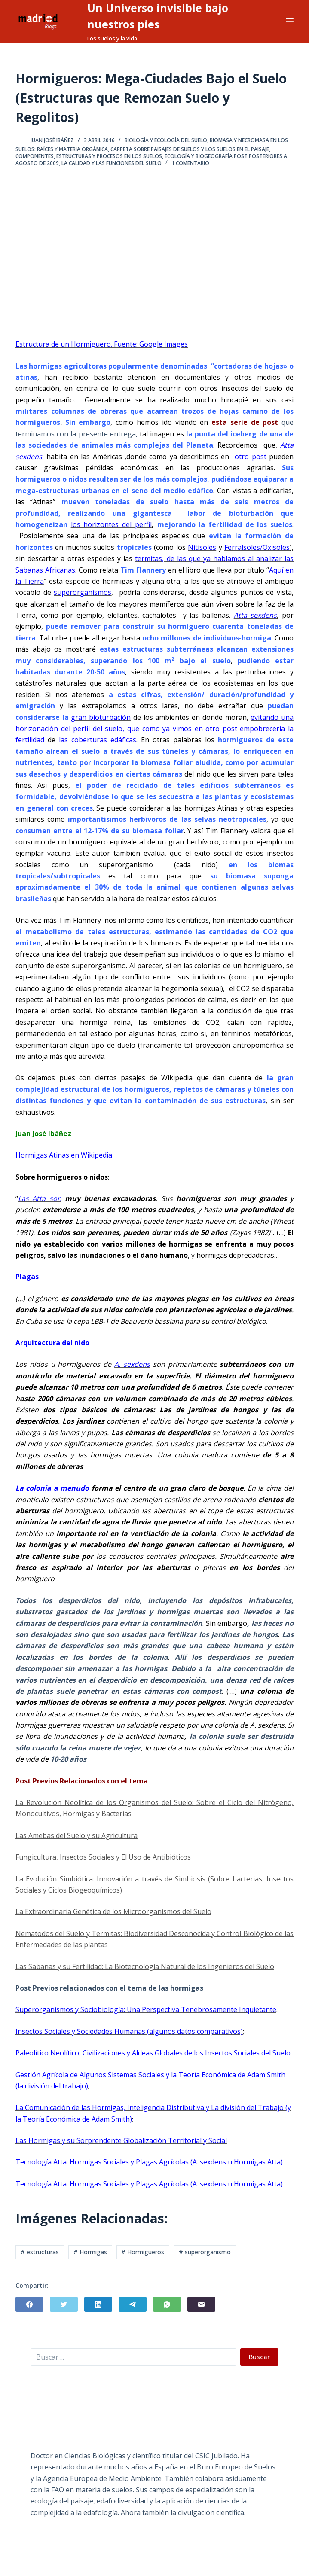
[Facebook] (29, 2304)
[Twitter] (64, 2304)
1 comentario (190, 163)
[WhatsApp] (167, 2304)
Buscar (259, 2356)
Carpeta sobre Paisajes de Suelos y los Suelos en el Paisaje (189, 149)
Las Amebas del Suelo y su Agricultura (76, 1835)
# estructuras (40, 2252)
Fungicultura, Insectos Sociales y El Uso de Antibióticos (103, 1857)
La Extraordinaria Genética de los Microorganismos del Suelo (113, 1911)
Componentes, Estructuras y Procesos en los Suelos (88, 156)
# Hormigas (90, 2252)
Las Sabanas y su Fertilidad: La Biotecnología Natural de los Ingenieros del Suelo (144, 1966)
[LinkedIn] (98, 2304)
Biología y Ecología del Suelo (166, 140)
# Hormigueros (142, 2252)
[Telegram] (133, 2304)
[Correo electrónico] (201, 2304)
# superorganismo (205, 2252)
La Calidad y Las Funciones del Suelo (111, 163)
